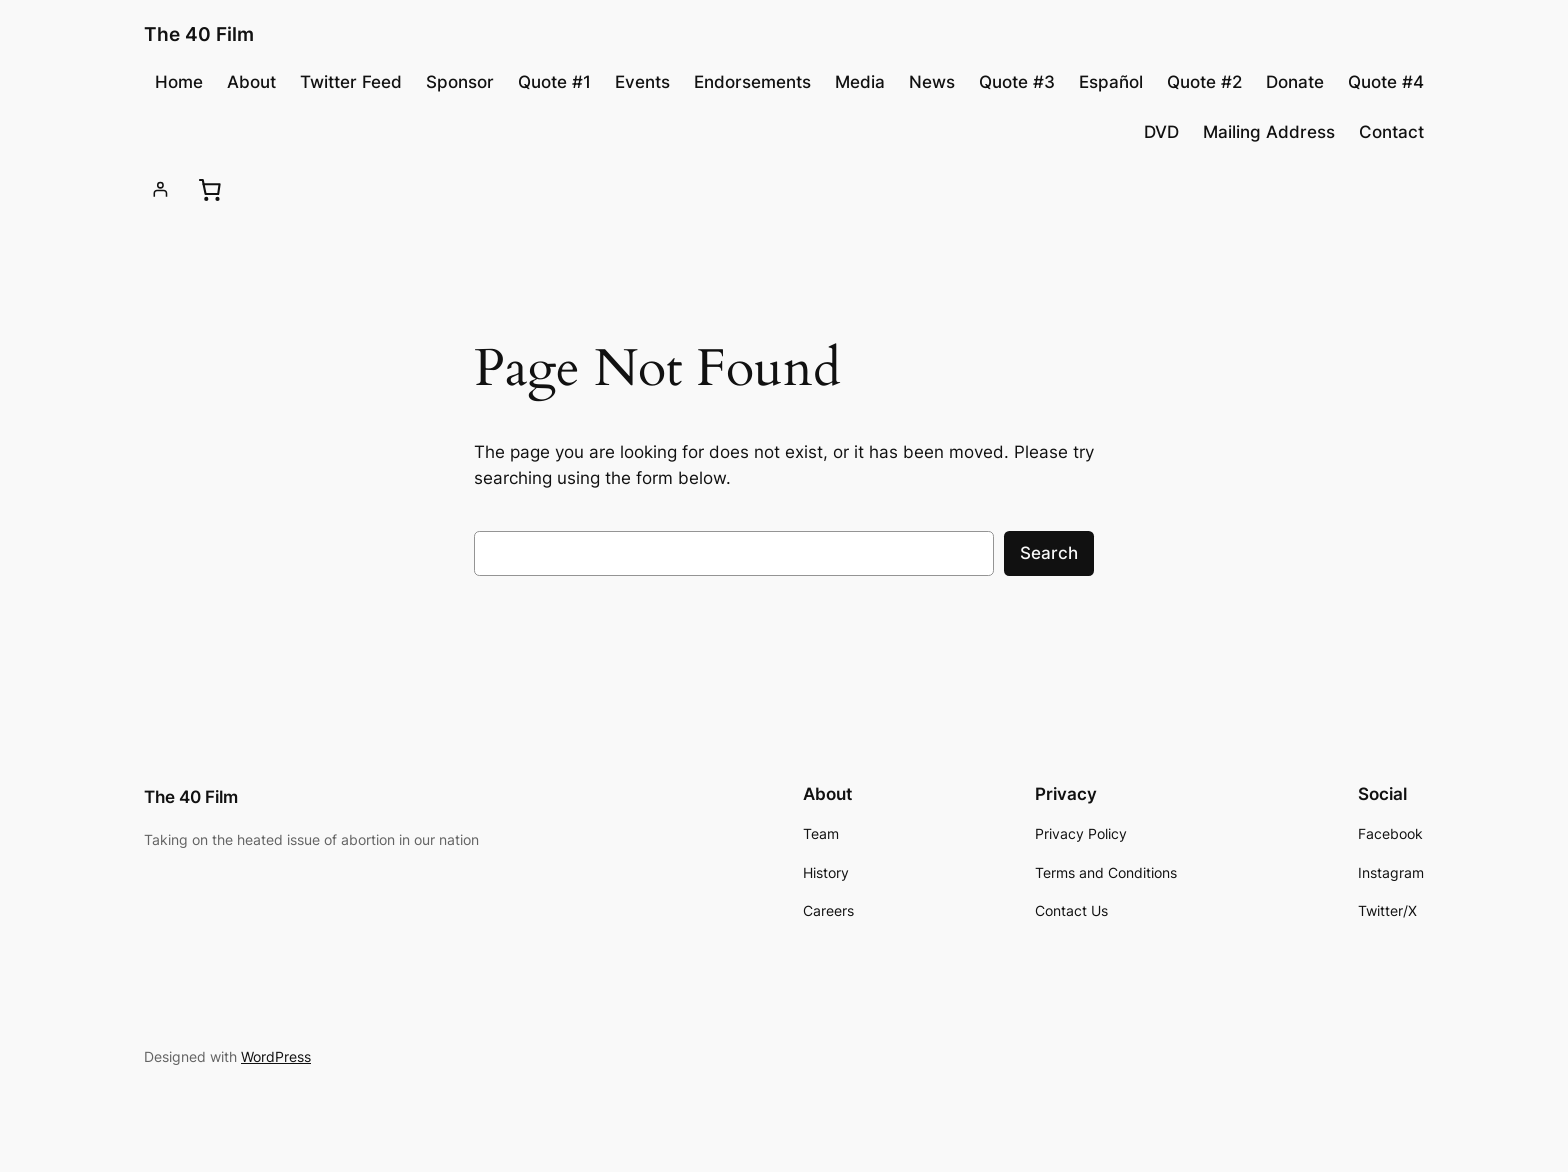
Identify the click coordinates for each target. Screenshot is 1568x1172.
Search (1049, 553)
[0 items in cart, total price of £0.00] (209, 189)
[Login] (160, 189)
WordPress (276, 1056)
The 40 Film (199, 34)
